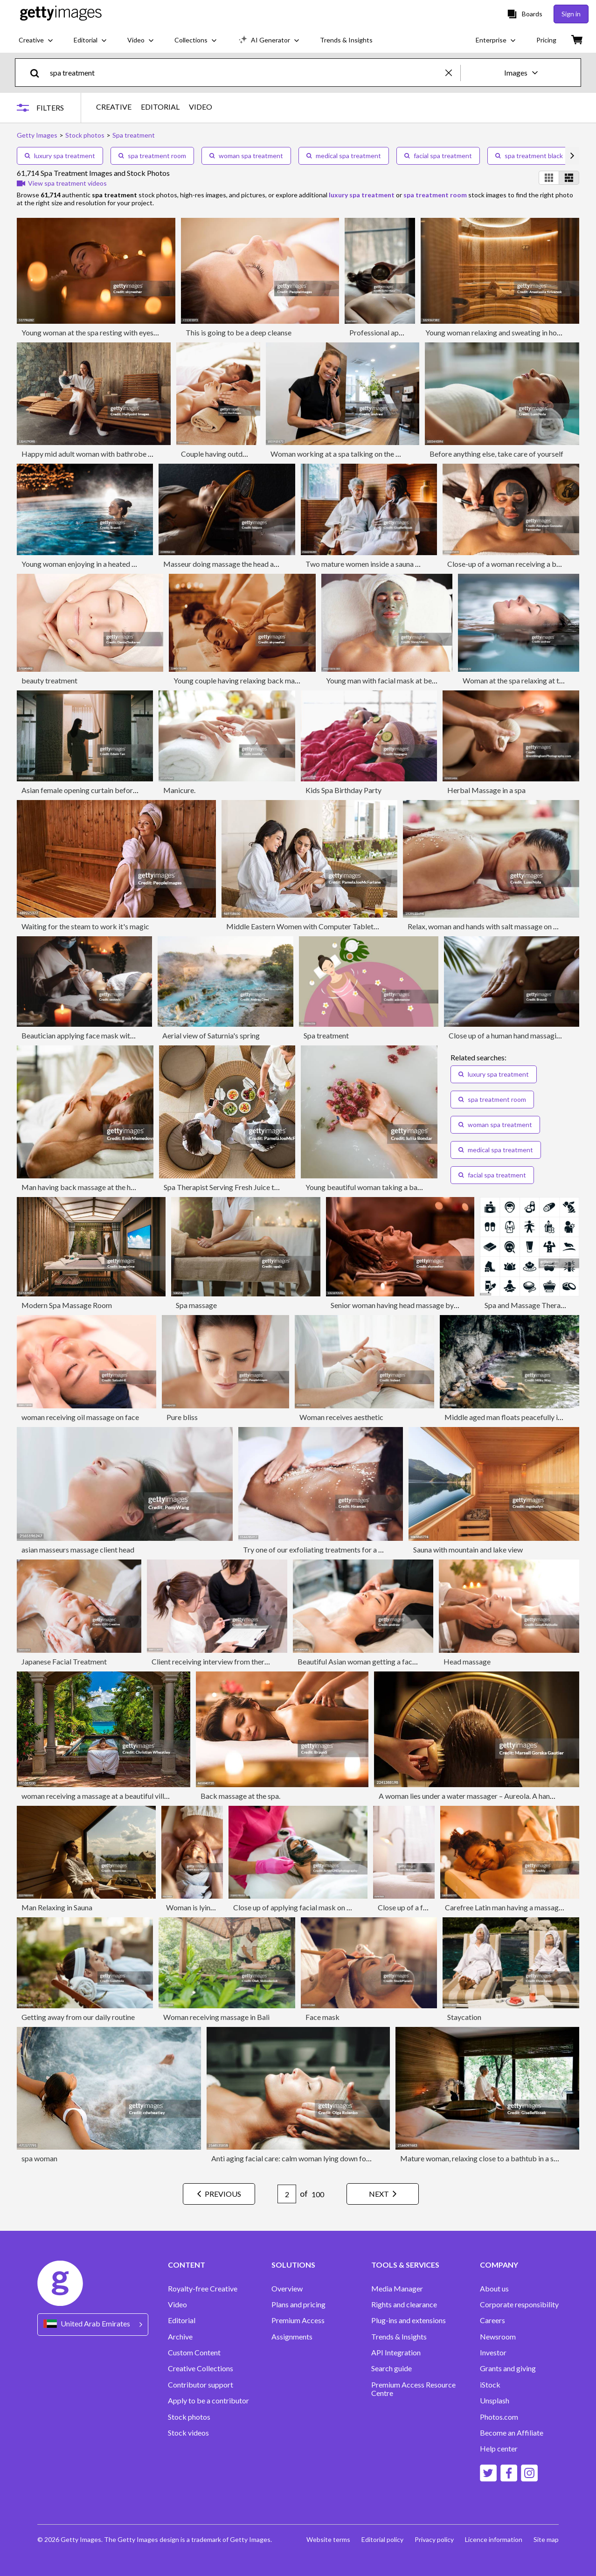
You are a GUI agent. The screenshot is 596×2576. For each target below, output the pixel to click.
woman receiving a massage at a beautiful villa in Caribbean (115, 1795)
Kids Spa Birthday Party (343, 790)
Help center (499, 2448)
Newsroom (498, 2336)
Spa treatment (326, 1035)
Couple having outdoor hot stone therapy (246, 453)
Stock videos (188, 2433)
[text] (246, 72)
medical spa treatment (343, 156)
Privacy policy (434, 2539)
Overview (287, 2288)
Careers (492, 2320)
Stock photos (189, 2417)
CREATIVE (114, 107)
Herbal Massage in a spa (486, 790)
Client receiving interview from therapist (216, 1661)
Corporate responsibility (519, 2304)
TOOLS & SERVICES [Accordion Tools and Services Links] (405, 2265)
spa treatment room (152, 156)
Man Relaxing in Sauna (56, 1907)
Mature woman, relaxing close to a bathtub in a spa (480, 2158)
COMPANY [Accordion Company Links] (499, 2265)
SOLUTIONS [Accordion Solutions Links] (293, 2265)
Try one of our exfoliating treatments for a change (322, 1549)
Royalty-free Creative (202, 2288)
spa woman (39, 2158)
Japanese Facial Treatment (64, 1661)
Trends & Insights (399, 2336)
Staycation (464, 2016)
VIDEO (200, 107)
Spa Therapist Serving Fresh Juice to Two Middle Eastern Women (267, 1187)
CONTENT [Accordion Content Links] (186, 2265)
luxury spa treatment (60, 156)
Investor (493, 2352)
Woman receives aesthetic (341, 1417)
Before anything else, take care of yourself (496, 453)
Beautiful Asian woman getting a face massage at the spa (388, 1661)
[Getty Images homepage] (61, 13)
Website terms (328, 2539)
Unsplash (494, 2400)
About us (494, 2288)
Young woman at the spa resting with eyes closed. (99, 332)
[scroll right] (572, 156)
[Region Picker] (92, 2324)
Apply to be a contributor (208, 2400)
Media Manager (397, 2288)
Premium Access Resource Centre (413, 2389)
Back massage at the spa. (240, 1795)
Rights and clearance (404, 2304)
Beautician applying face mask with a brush (90, 1035)
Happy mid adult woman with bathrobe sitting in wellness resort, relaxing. (138, 453)
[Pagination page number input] (286, 2194)
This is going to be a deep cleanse (238, 332)
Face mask (322, 2016)
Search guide (391, 2368)
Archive (180, 2336)
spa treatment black (529, 156)
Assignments (291, 2336)
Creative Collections (200, 2368)
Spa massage (196, 1305)
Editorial (181, 2320)
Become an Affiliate (511, 2433)
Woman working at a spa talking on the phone (342, 453)
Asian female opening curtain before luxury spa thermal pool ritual (125, 790)
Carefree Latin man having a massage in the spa (519, 1907)
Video (177, 2304)
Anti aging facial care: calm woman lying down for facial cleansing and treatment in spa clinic (357, 2158)
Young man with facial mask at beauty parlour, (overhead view (423, 680)
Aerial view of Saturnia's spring (211, 1035)
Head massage (467, 1661)
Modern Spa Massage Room (66, 1305)
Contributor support (200, 2385)
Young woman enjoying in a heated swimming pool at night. (114, 563)
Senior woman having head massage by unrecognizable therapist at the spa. (449, 1305)
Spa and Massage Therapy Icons (536, 1305)
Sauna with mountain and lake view (468, 1549)
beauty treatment (49, 680)
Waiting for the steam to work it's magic (85, 926)
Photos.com (499, 2417)
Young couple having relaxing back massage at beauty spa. (266, 680)
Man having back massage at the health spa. (90, 1187)
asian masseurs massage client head (77, 1549)
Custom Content (194, 2352)
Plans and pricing (298, 2304)
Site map (546, 2539)
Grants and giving (508, 2368)
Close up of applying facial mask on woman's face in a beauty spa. (336, 1907)
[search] (38, 72)
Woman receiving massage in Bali (216, 2016)
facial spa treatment (438, 156)
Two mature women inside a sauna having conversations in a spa (406, 563)
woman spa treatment (246, 156)
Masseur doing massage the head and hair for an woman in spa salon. (271, 563)
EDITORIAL (160, 107)
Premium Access (298, 2320)
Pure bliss (182, 1417)
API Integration (396, 2352)
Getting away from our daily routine (78, 2016)
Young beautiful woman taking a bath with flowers (385, 1187)
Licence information (493, 2539)
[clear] (452, 72)
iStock (490, 2385)
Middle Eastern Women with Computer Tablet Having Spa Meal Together (343, 926)
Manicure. (179, 790)
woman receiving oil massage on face (80, 1417)
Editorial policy (382, 2539)
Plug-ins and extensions (408, 2320)
